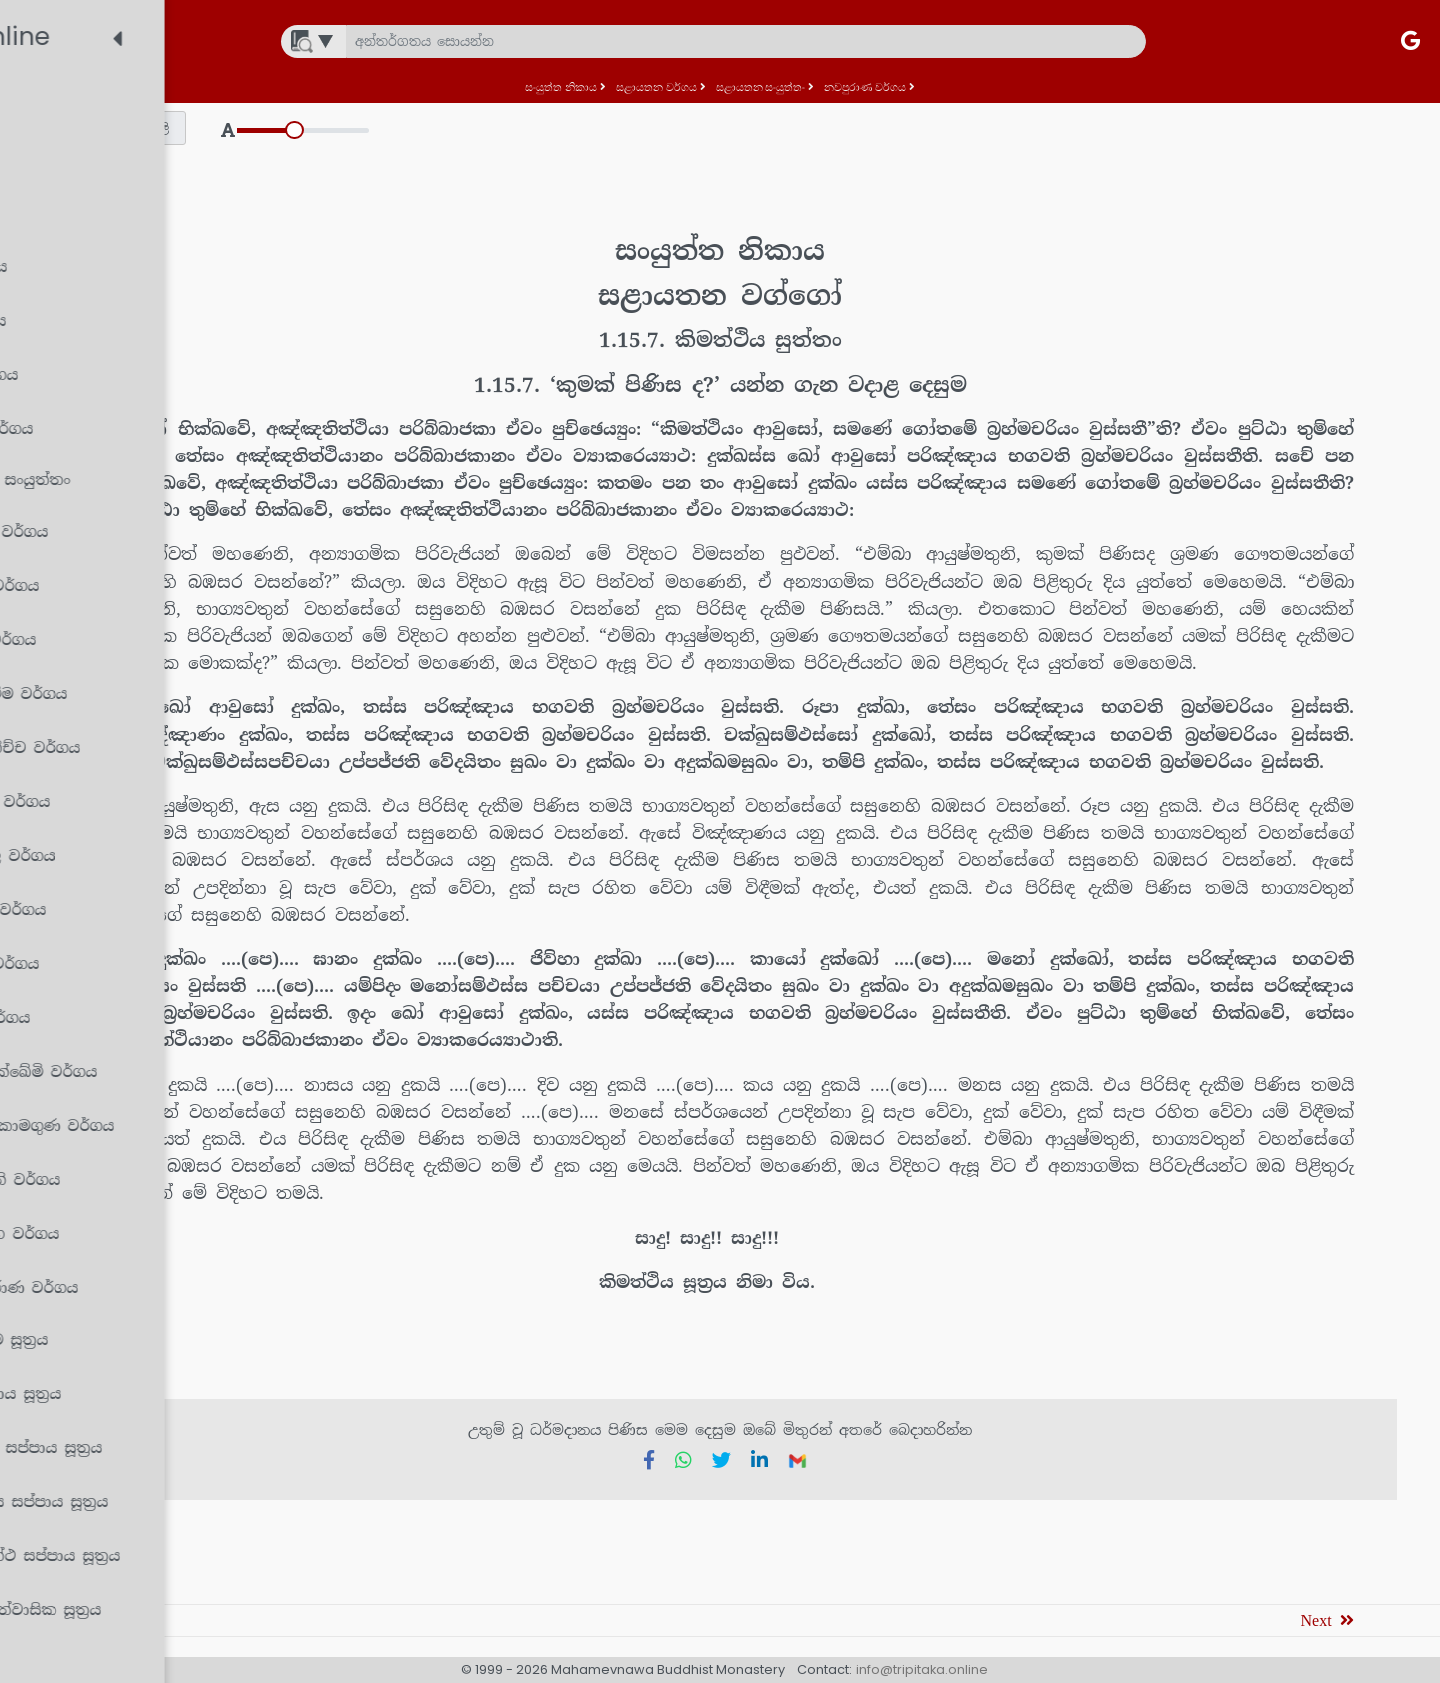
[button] (415, 128)
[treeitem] (174, 106)
